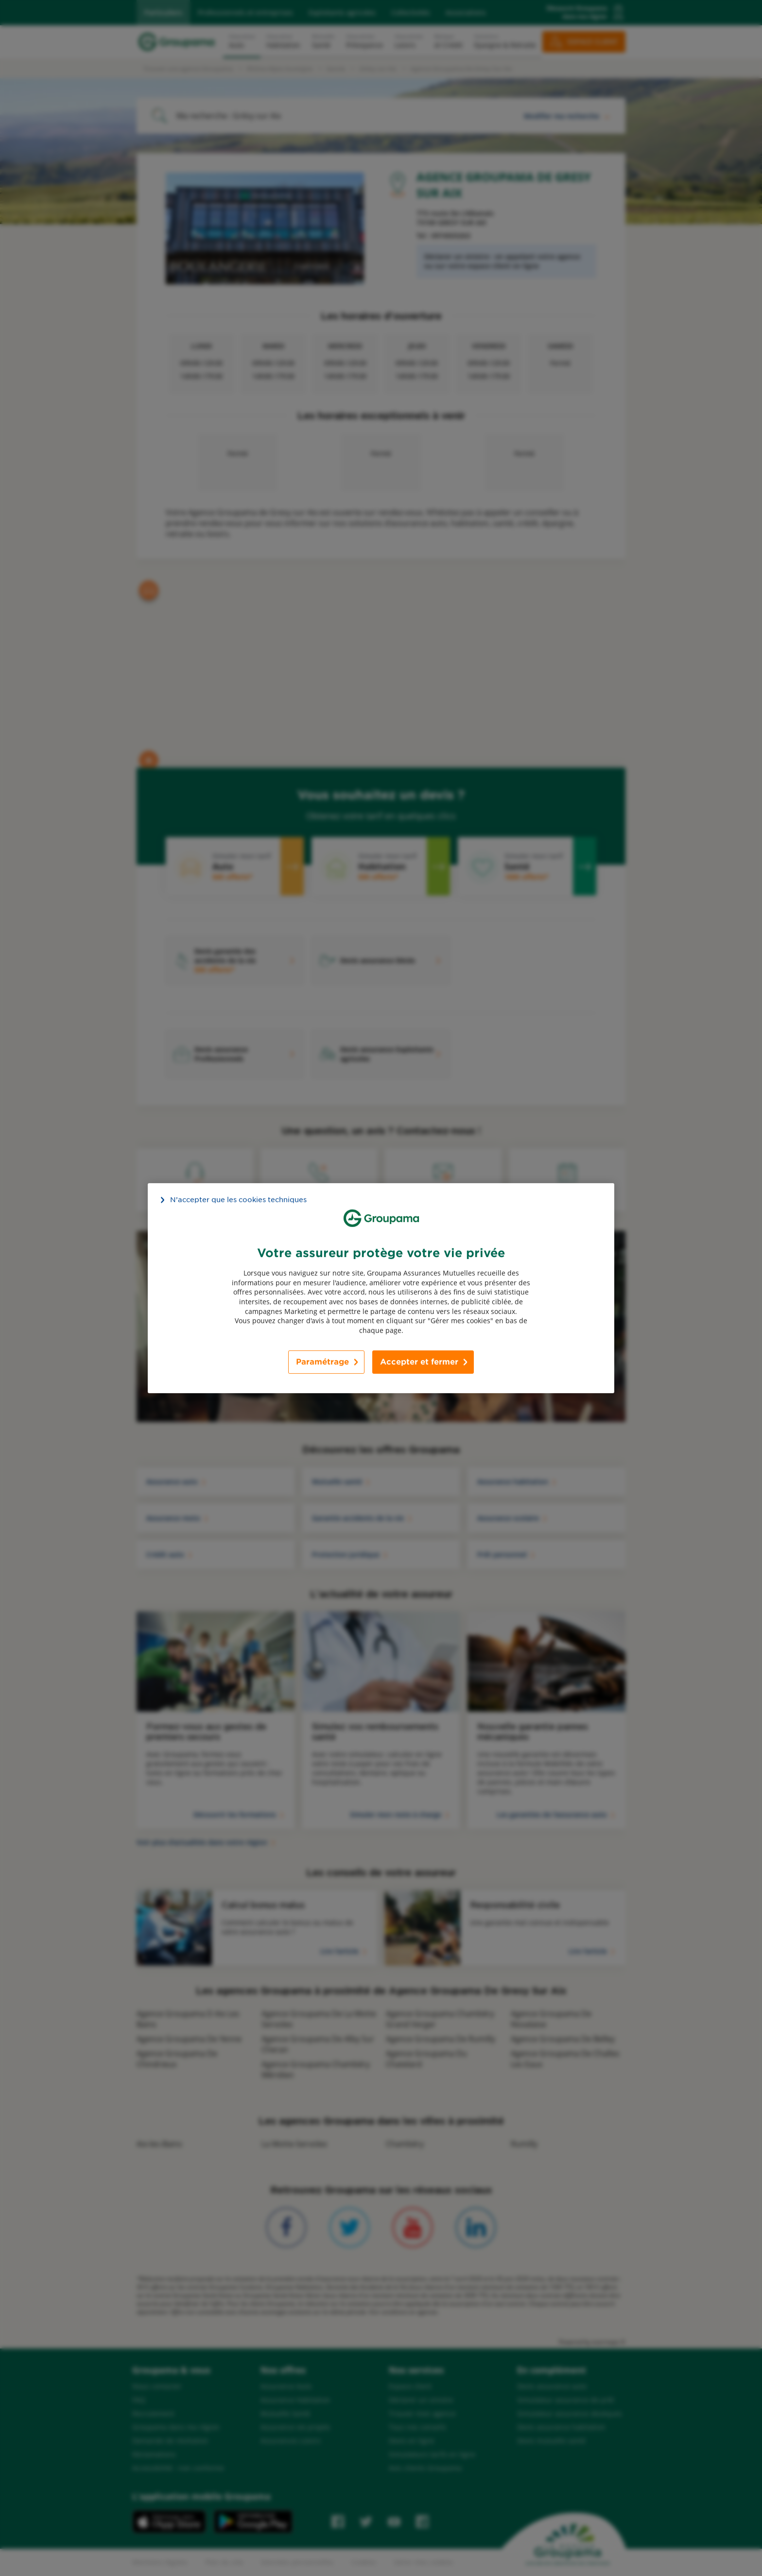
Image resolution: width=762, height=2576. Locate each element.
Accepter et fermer (419, 1362)
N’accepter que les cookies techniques (238, 1199)
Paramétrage (322, 1362)
